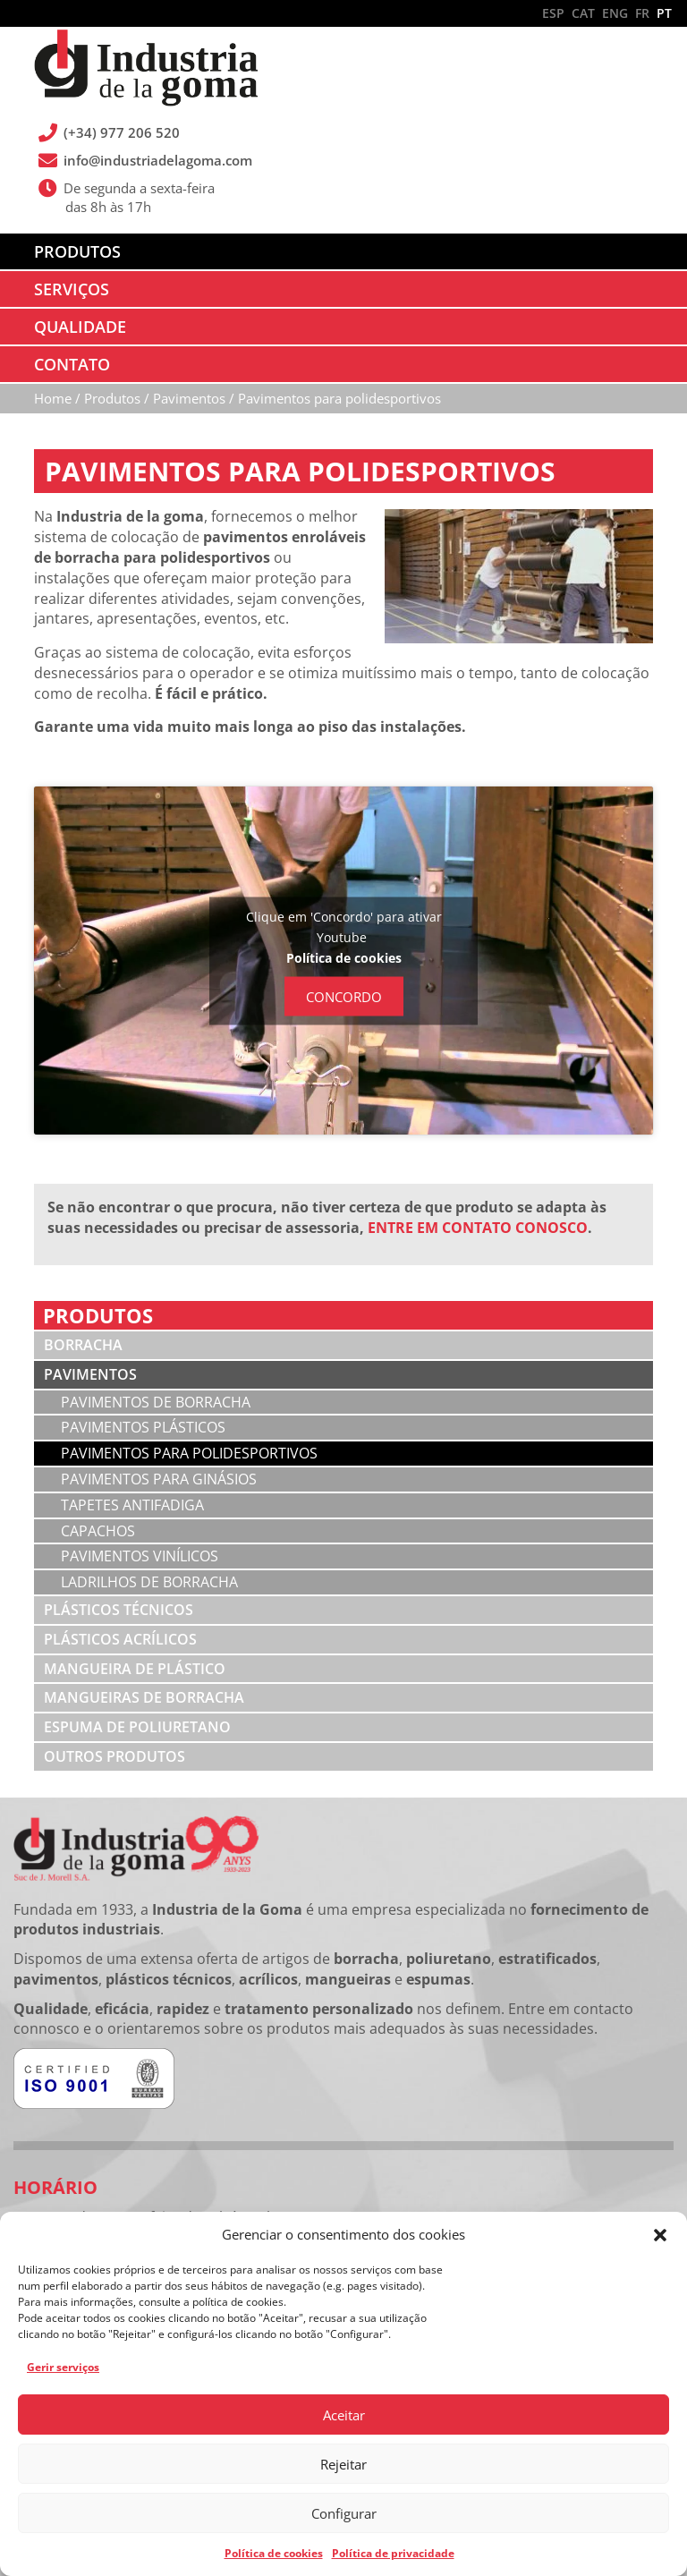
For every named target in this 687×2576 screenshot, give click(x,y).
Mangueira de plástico (134, 1669)
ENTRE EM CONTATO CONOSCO (478, 1227)
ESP (553, 12)
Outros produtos (114, 1756)
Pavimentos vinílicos (139, 1556)
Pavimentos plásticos (143, 1427)
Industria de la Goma (146, 70)
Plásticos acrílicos (120, 1639)
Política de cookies (274, 2553)
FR (642, 12)
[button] (660, 2235)
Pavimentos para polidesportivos (189, 1453)
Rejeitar (343, 2464)
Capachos (98, 1531)
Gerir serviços (63, 2367)
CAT (583, 12)
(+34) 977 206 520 (122, 132)
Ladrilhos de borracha (149, 1582)
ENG (615, 12)
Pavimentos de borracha (155, 1402)
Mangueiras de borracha (144, 1697)
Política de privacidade (393, 2553)
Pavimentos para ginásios (159, 1479)
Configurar (344, 2513)
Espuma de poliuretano (137, 1727)
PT (664, 12)
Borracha (83, 1345)
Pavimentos (90, 1374)
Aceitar (344, 2415)
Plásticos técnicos (118, 1610)
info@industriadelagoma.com (158, 160)
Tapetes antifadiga (134, 1505)
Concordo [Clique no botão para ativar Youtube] (344, 996)
